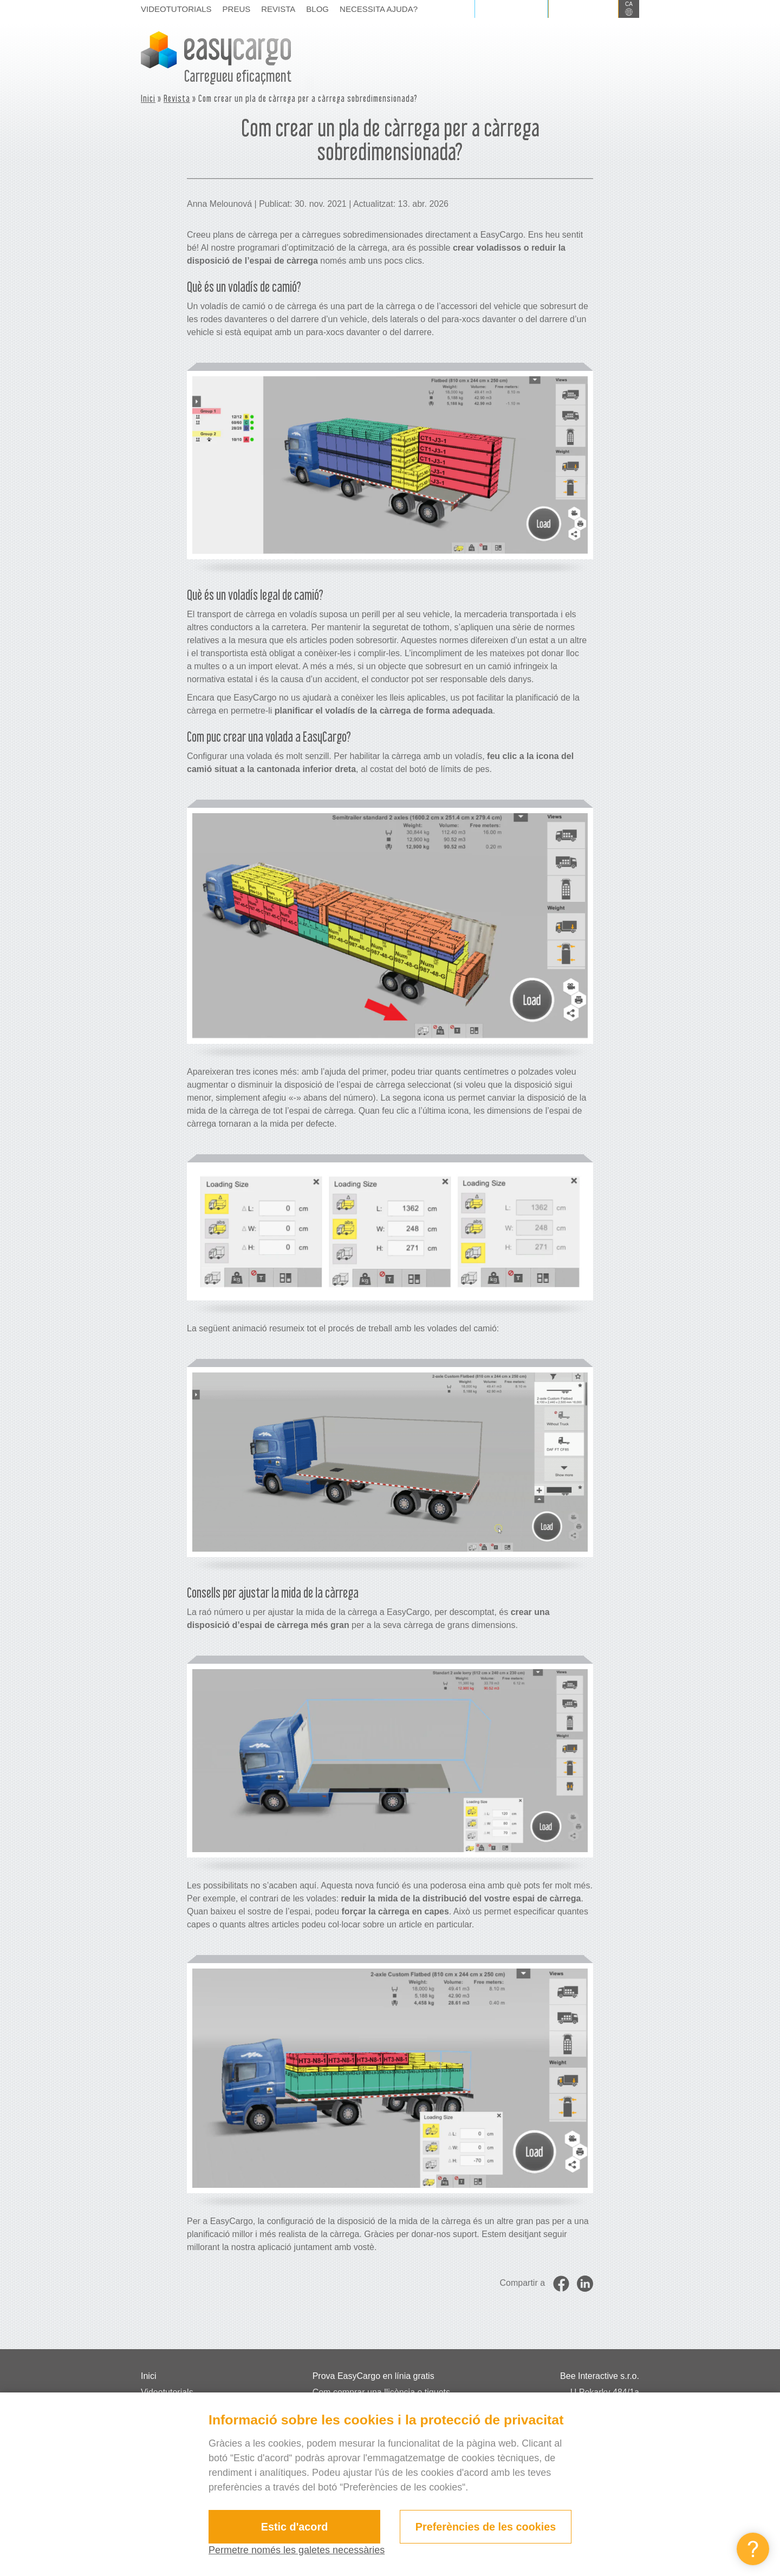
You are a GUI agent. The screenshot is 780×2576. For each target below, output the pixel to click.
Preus (237, 9)
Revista (278, 9)
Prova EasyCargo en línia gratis (373, 2376)
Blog (317, 9)
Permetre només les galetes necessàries (297, 2550)
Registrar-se (583, 8)
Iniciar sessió (511, 8)
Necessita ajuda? (379, 9)
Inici (148, 98)
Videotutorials (176, 9)
